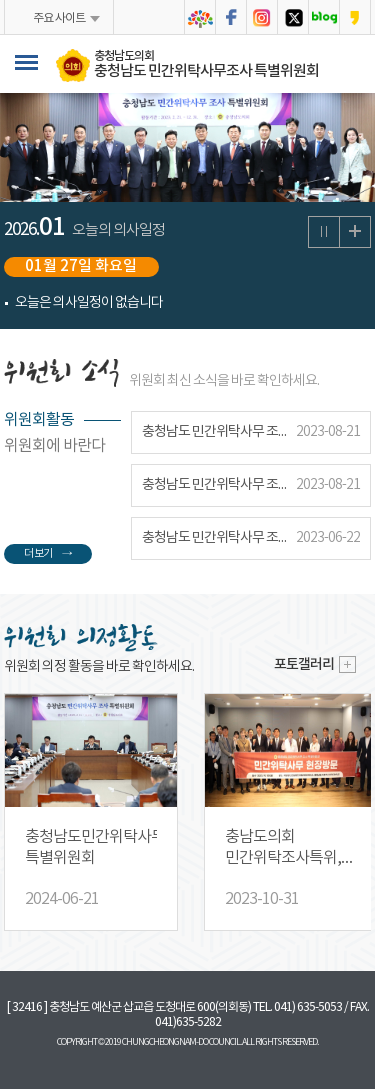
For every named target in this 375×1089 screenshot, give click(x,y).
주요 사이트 (59, 18)
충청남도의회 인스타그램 (262, 17)
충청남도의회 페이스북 (231, 17)
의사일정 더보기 (355, 232)
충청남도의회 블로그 (324, 17)
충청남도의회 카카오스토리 (355, 17)
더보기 (348, 664)
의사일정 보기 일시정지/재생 (324, 232)
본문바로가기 (0, 0)
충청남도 (200, 17)
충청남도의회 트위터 (293, 17)
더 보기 (38, 554)
